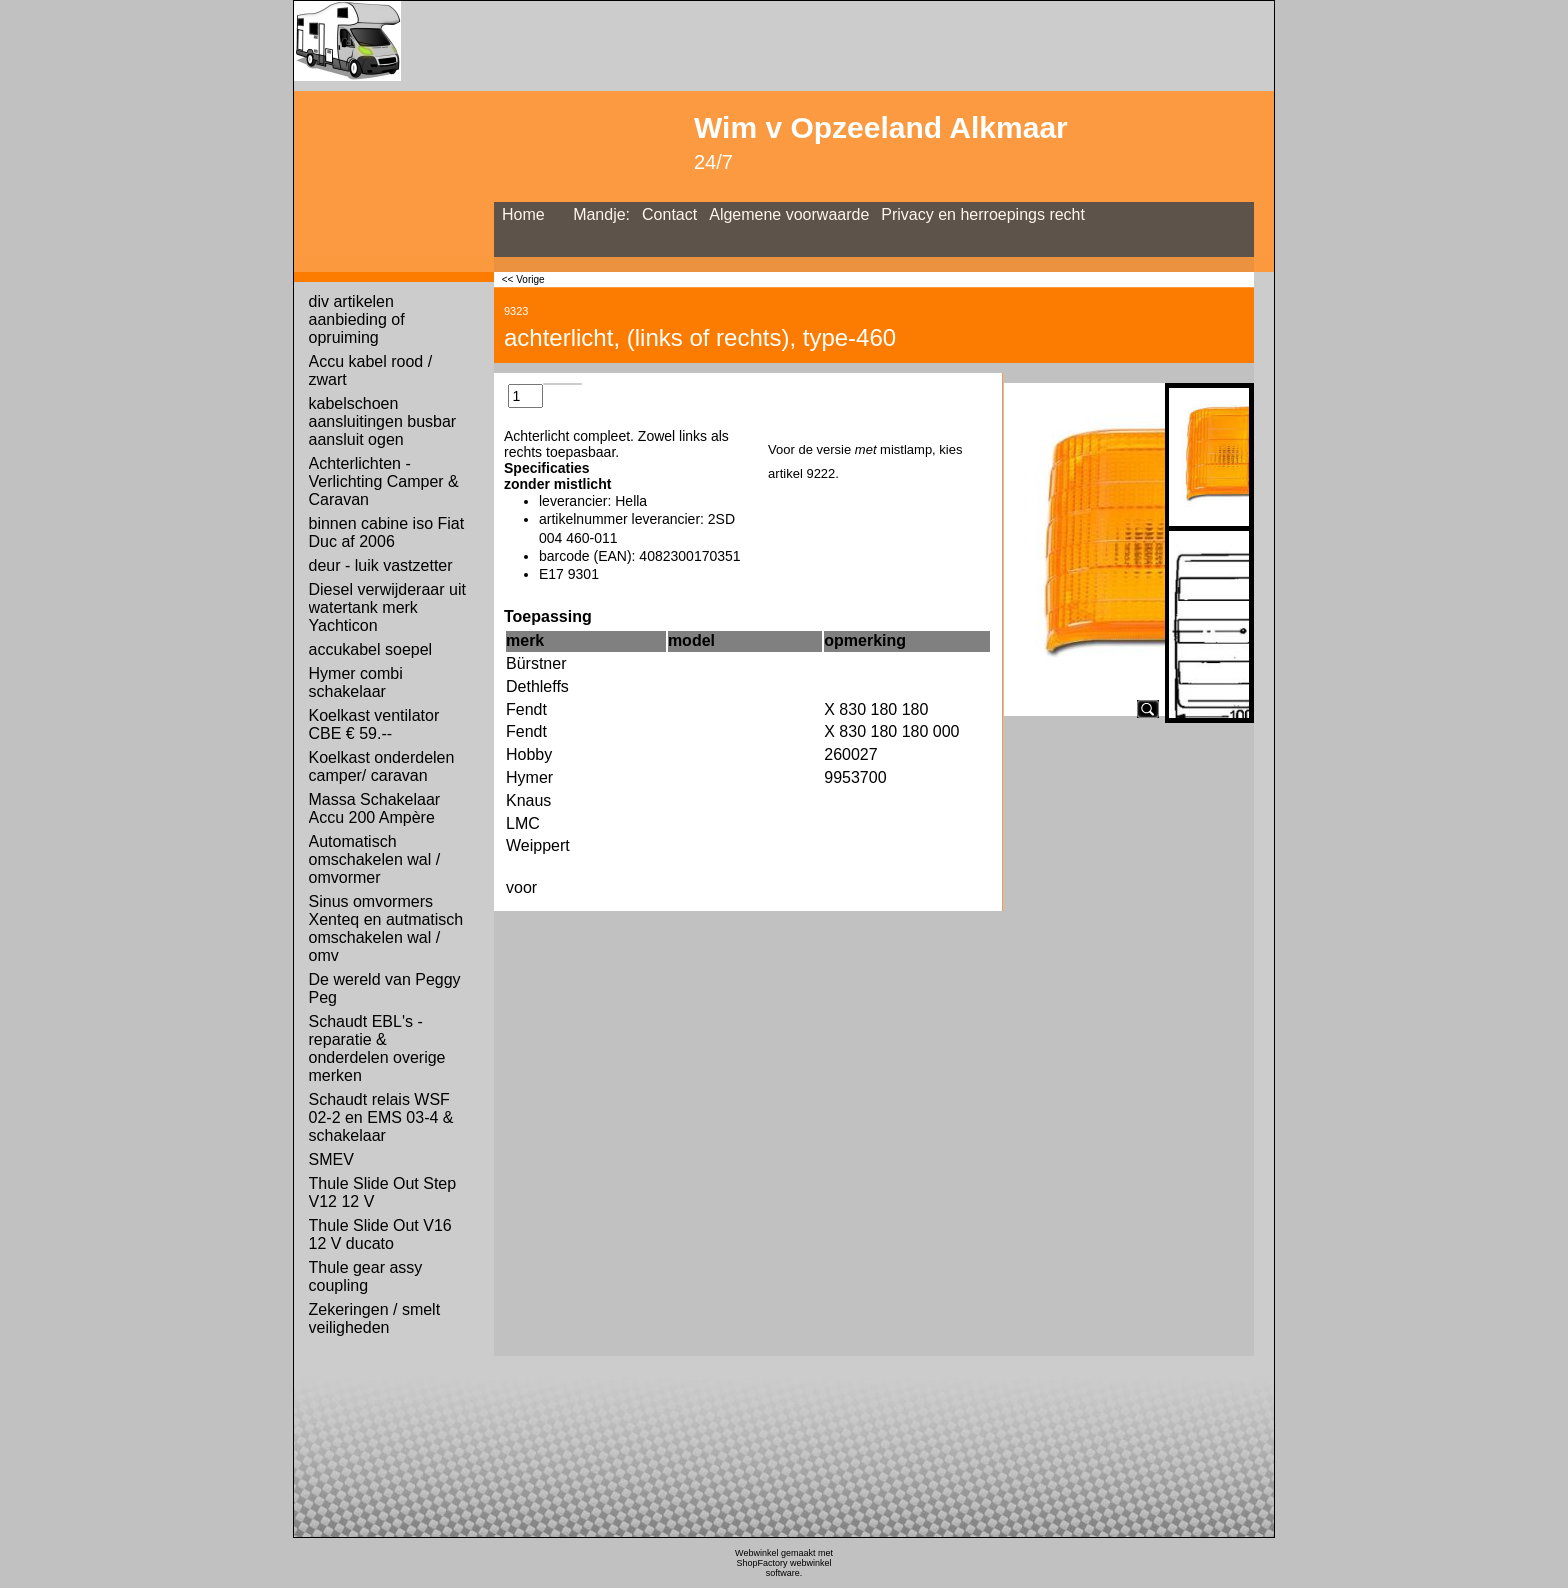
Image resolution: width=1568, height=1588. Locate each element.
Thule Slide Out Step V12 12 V (383, 1192)
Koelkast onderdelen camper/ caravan (382, 766)
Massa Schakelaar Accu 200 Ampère (375, 808)
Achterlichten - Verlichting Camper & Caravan (384, 481)
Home (523, 214)
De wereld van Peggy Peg (385, 988)
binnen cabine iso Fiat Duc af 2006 (387, 532)
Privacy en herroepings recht (983, 214)
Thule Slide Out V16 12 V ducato (380, 1234)
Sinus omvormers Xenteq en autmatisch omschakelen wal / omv (386, 928)
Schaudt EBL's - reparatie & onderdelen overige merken (377, 1048)
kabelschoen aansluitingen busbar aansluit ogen (383, 421)
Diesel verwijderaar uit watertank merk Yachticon (387, 607)
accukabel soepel (371, 649)
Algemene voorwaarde (789, 214)
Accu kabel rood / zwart (371, 370)
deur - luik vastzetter (381, 565)
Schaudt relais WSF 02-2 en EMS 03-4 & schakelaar (381, 1117)
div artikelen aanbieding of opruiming (357, 319)
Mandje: (601, 214)
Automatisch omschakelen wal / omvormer (375, 859)
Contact (669, 214)
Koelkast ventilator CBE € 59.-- (374, 724)
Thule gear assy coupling (366, 1276)
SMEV (331, 1159)
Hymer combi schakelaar (356, 682)
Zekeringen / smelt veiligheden (375, 1318)
